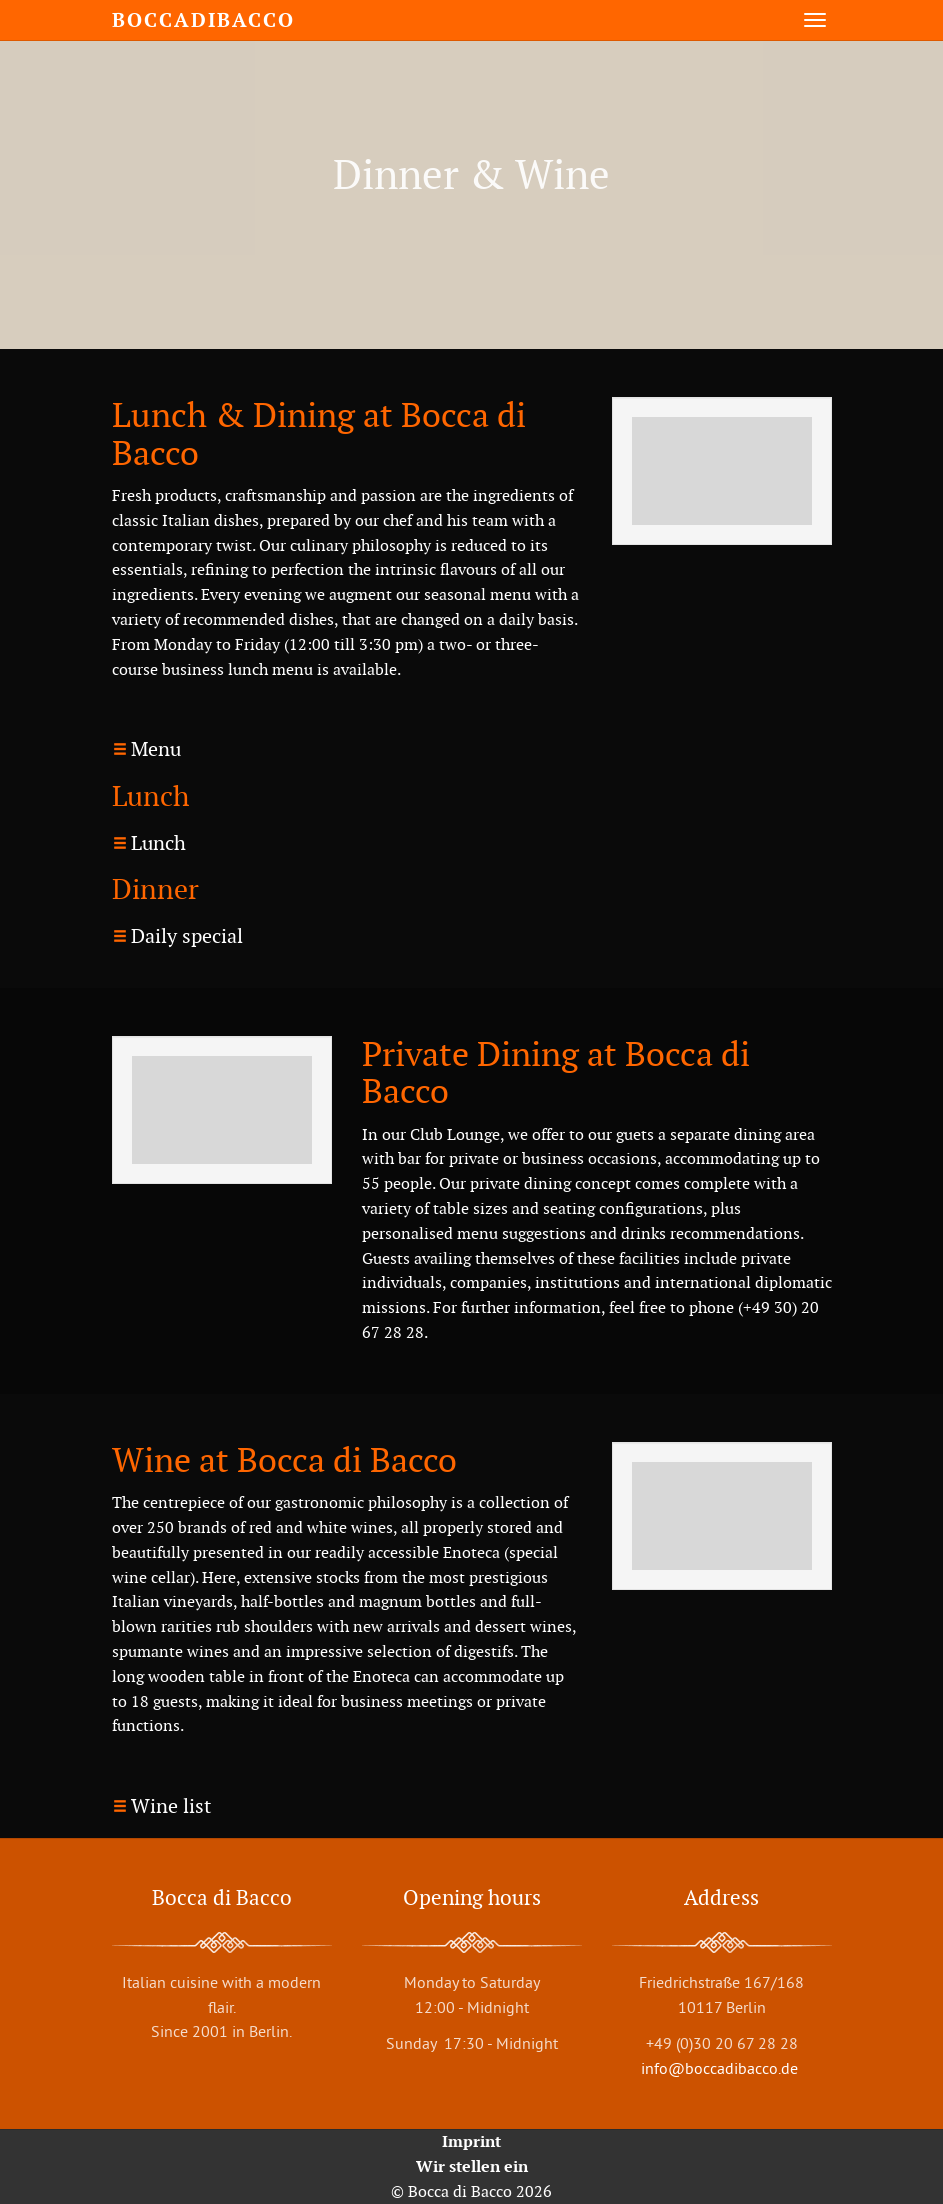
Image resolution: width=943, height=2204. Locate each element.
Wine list (171, 1806)
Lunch (158, 843)
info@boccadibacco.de (721, 2068)
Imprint (471, 2141)
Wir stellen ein (472, 2166)
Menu (156, 749)
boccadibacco (203, 20)
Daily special (187, 936)
